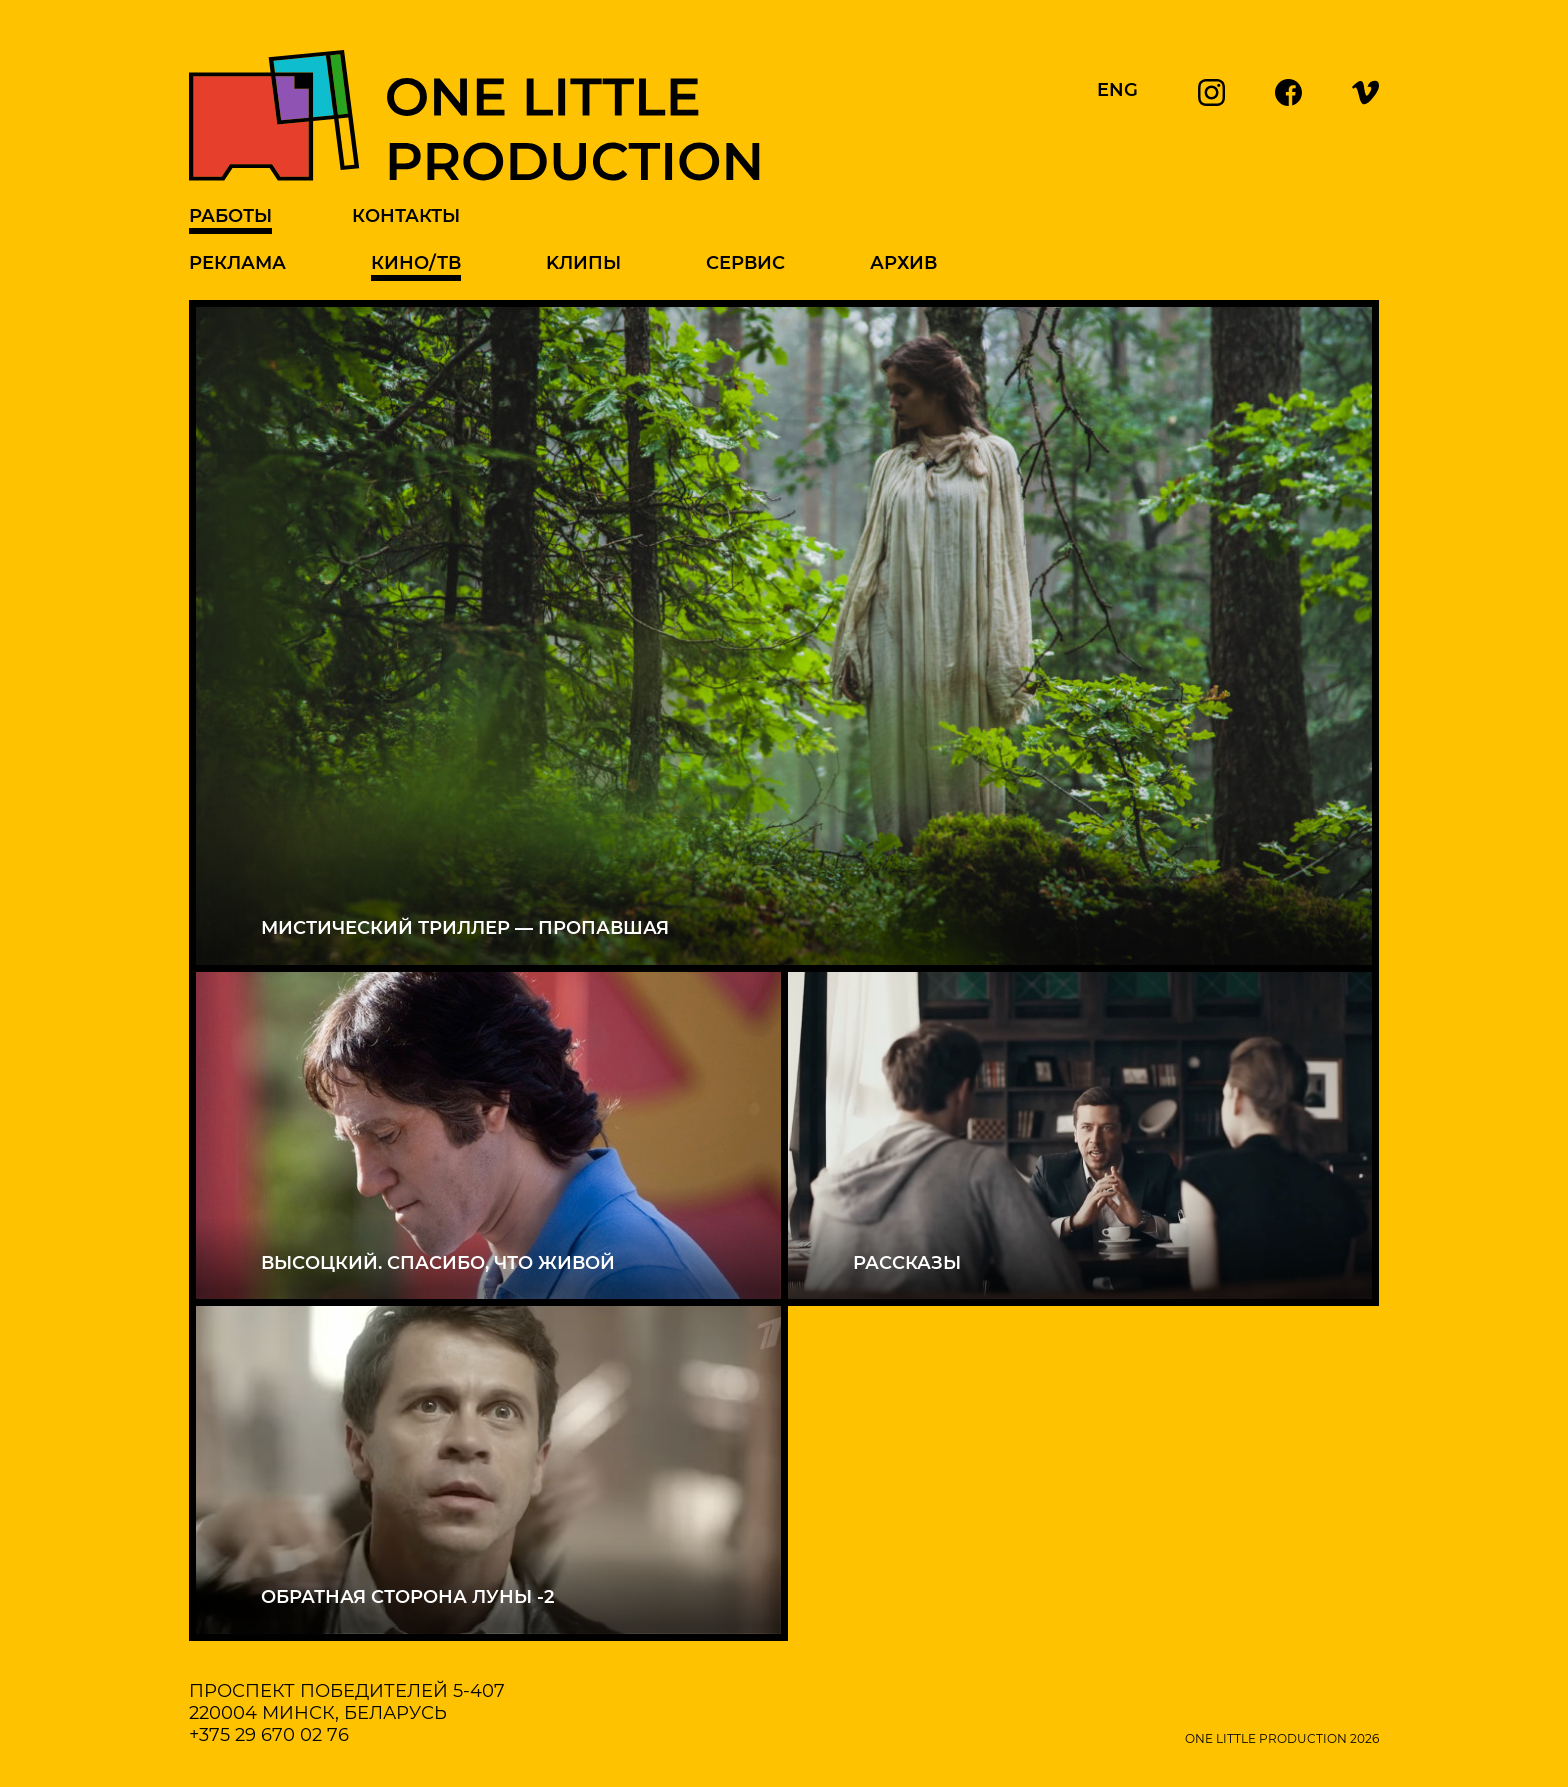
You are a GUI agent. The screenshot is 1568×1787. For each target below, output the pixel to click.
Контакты (406, 216)
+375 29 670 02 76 (269, 1735)
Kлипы (583, 263)
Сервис (745, 263)
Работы (230, 216)
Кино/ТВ (416, 263)
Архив (903, 263)
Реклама (237, 263)
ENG (1117, 90)
